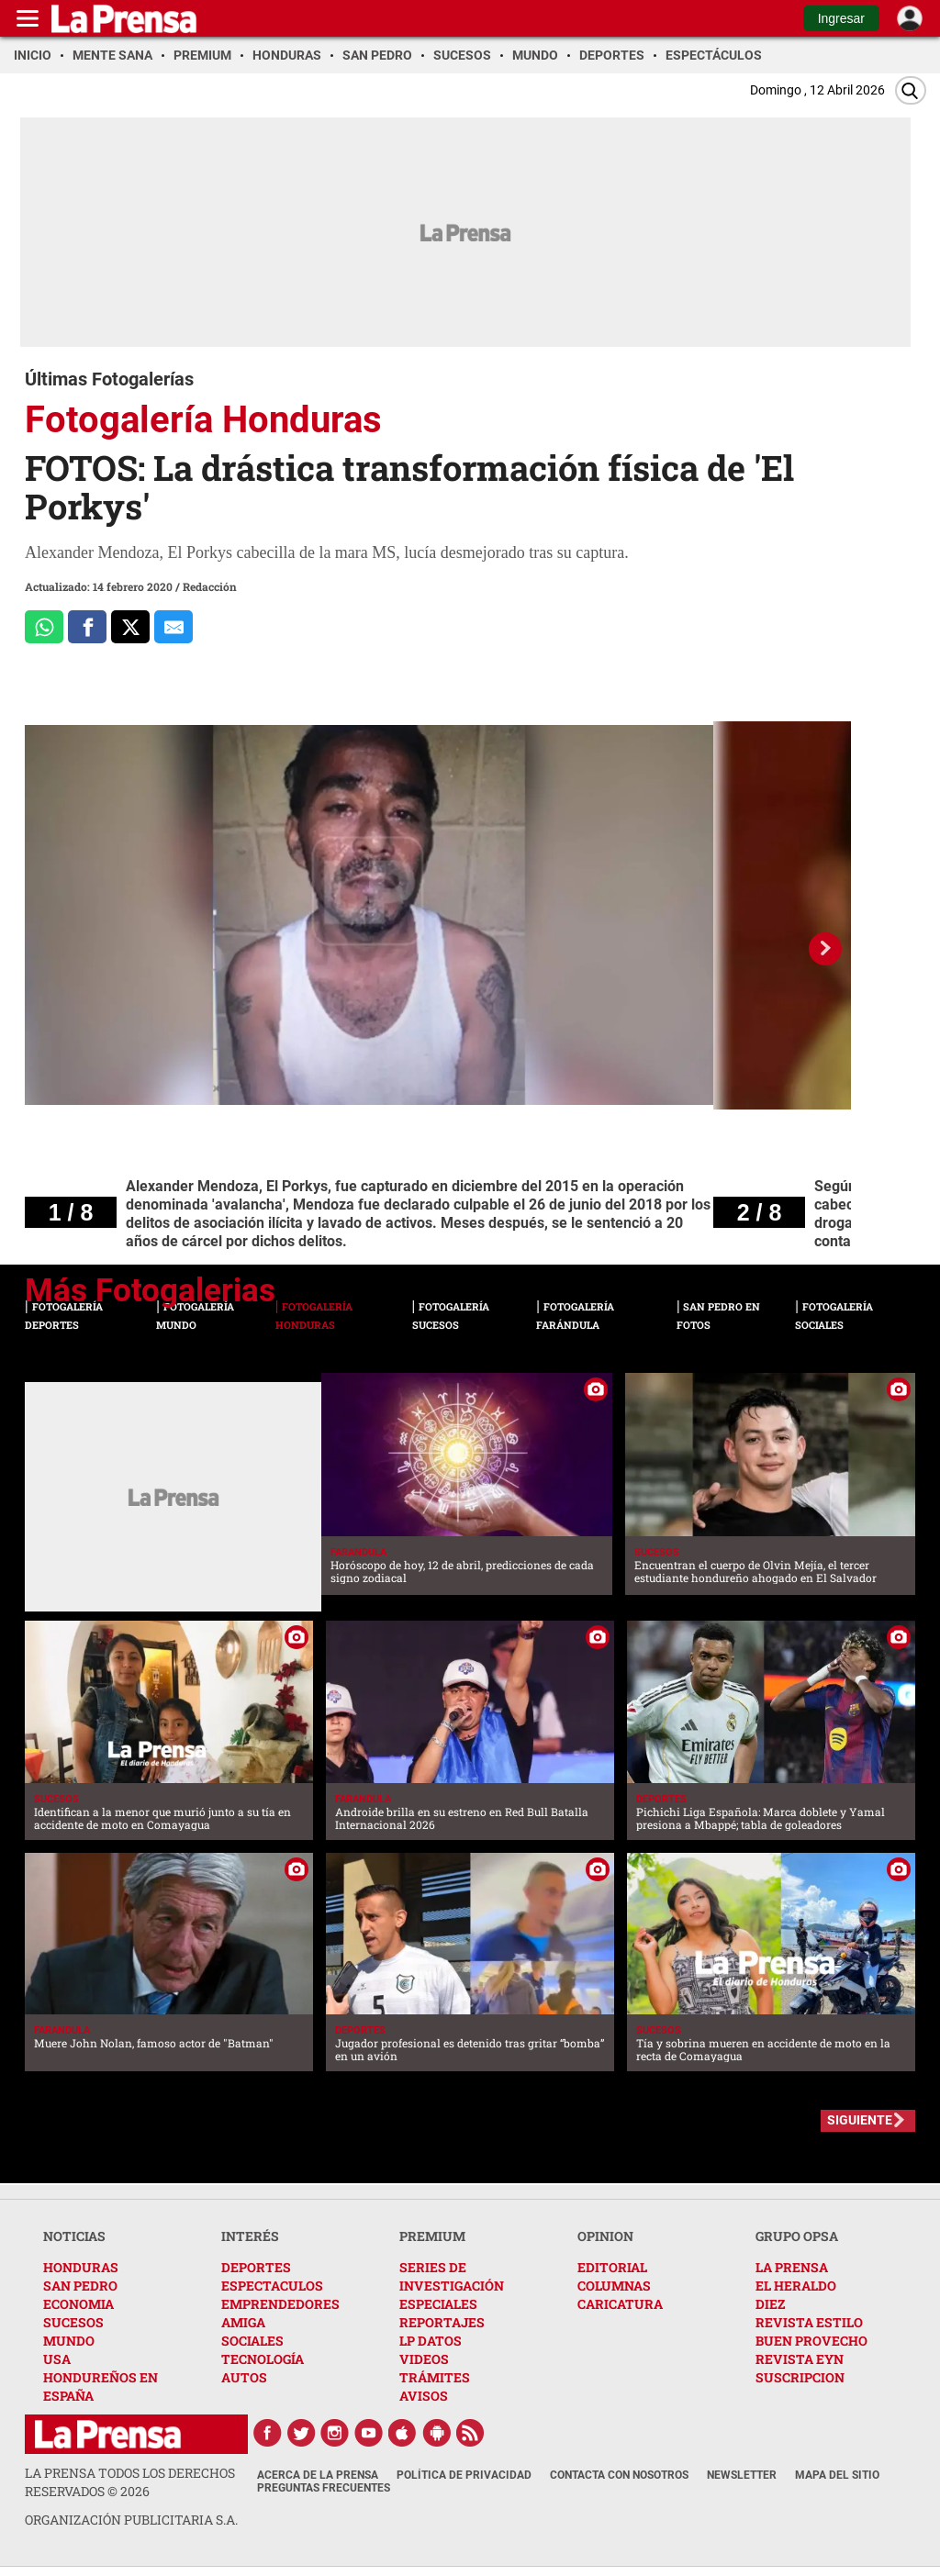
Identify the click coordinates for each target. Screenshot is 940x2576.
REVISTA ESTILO (809, 2322)
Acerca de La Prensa (317, 2475)
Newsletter (742, 2475)
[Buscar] (910, 90)
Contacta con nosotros (619, 2475)
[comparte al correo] (173, 626)
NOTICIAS (74, 2236)
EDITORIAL (612, 2267)
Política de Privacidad (464, 2475)
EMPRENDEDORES (280, 2304)
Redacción (210, 586)
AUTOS (244, 2377)
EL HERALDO (795, 2285)
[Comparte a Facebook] (87, 626)
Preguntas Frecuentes (323, 2487)
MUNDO (69, 2340)
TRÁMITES (434, 2377)
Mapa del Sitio (837, 2475)
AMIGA (243, 2322)
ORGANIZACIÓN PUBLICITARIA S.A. (131, 2519)
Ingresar (841, 18)
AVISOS (423, 2395)
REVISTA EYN (799, 2359)
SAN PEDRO (80, 2285)
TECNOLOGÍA (262, 2359)
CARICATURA (620, 2304)
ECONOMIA (78, 2304)
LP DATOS (430, 2340)
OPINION (605, 2236)
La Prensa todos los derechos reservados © (130, 2482)
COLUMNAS (614, 2285)
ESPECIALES (438, 2304)
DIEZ (770, 2304)
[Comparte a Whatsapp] (44, 626)
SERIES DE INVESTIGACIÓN (451, 2276)
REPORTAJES (442, 2322)
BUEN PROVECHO (811, 2340)
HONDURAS (80, 2267)
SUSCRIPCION (800, 2377)
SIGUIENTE (859, 2120)
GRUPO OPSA (796, 2236)
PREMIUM (432, 2236)
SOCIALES (252, 2340)
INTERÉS (250, 2236)
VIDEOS (424, 2359)
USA (57, 2359)
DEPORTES (256, 2267)
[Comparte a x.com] (130, 626)
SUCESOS (73, 2322)
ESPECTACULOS (272, 2285)
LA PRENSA (791, 2267)
